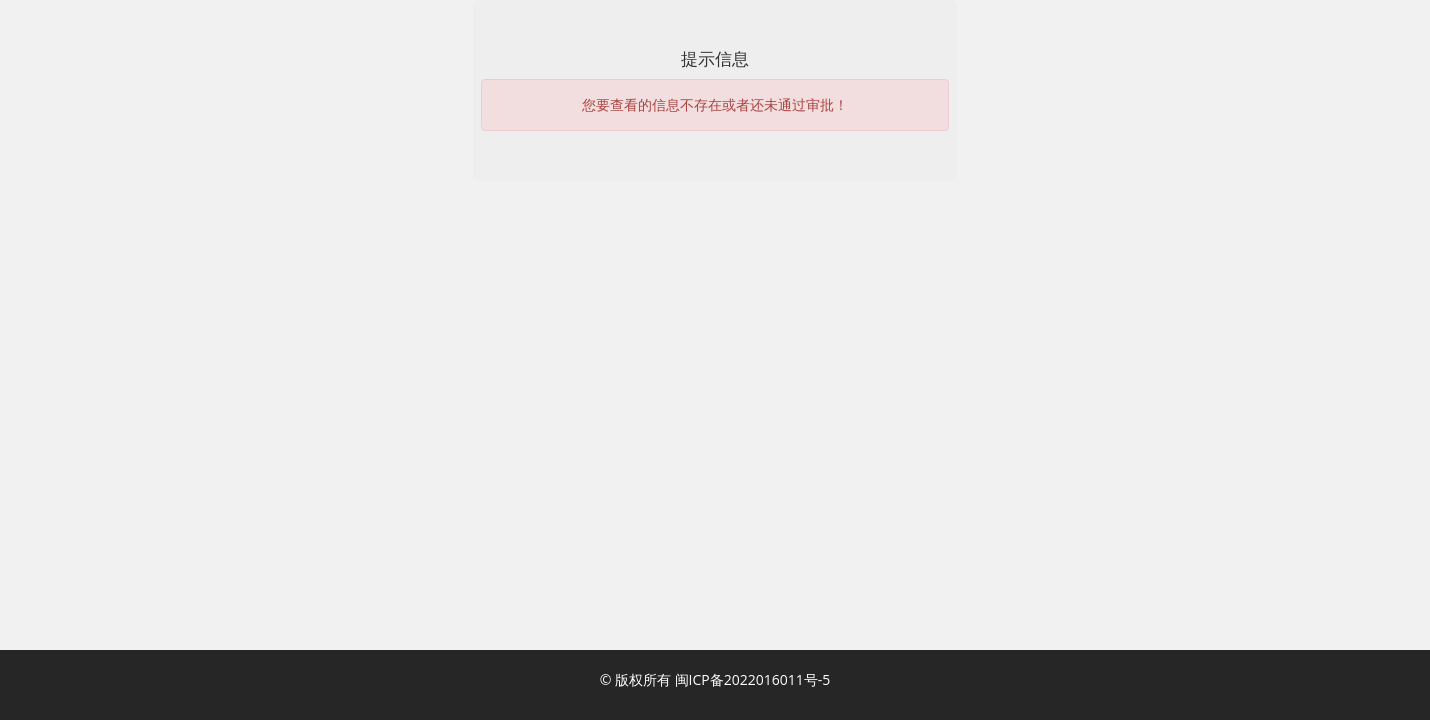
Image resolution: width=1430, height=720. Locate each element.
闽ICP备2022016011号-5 (753, 679)
